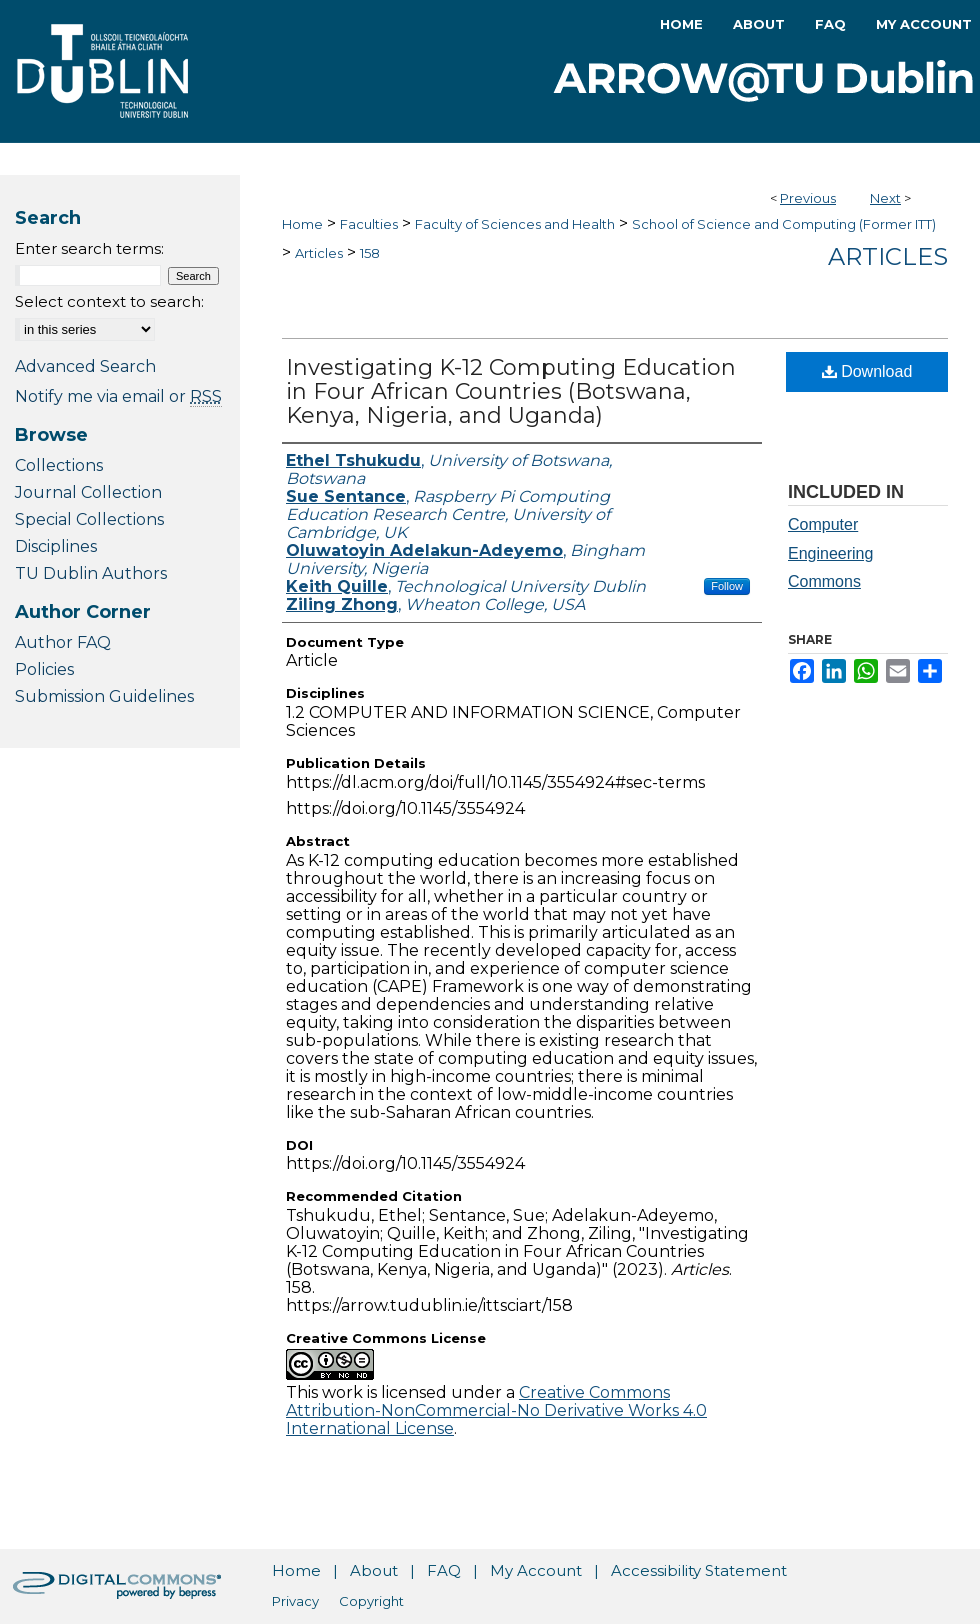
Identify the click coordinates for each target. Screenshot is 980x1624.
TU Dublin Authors (91, 573)
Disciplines (56, 546)
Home (302, 224)
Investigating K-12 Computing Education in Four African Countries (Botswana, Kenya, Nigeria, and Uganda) (511, 391)
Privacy (295, 1601)
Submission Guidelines (104, 696)
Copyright (371, 1601)
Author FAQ (63, 642)
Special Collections (89, 519)
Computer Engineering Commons (830, 553)
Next (885, 198)
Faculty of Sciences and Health (515, 224)
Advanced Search (85, 366)
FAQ (444, 1570)
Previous (808, 198)
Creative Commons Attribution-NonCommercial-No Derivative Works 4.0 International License (496, 1410)
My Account (536, 1570)
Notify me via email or (118, 396)
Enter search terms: (89, 248)
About (374, 1570)
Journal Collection (88, 492)
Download (867, 371)
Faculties (369, 224)
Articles (319, 253)
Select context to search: (109, 301)
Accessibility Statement (699, 1570)
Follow (727, 586)
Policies (44, 669)
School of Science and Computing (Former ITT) (784, 224)
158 (370, 253)
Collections (59, 465)
